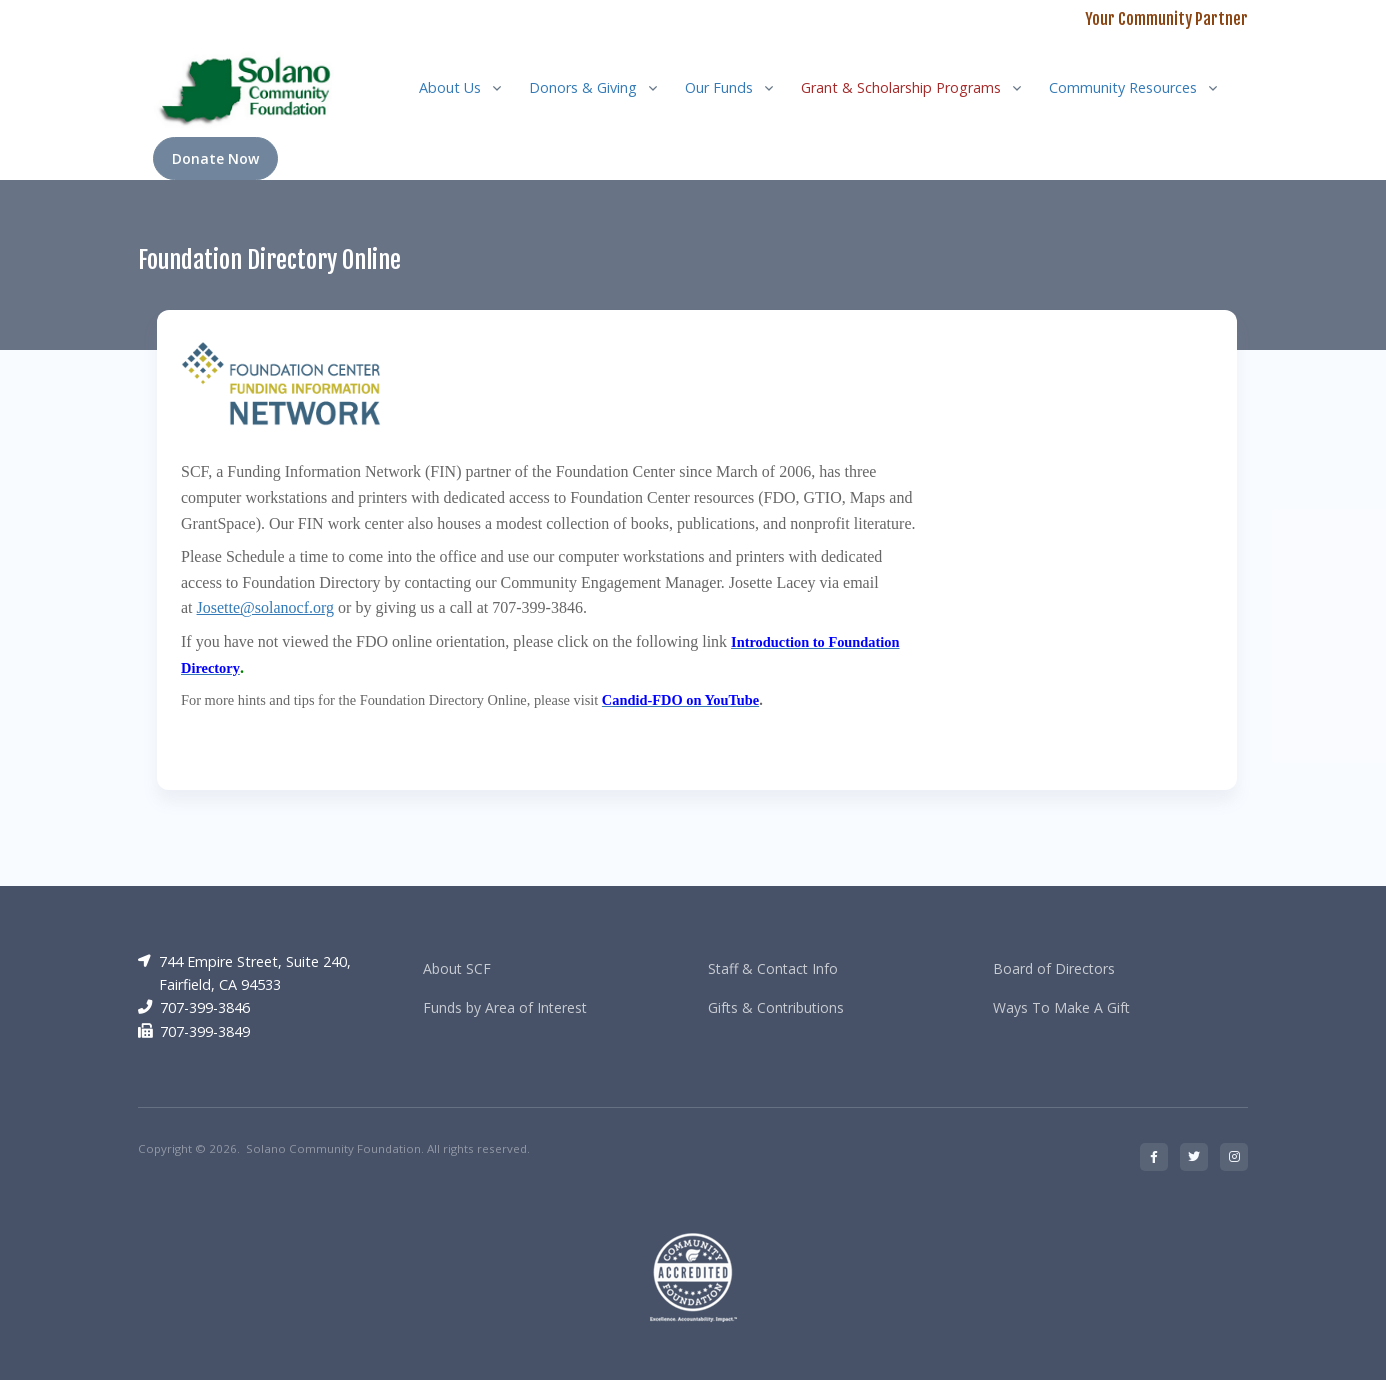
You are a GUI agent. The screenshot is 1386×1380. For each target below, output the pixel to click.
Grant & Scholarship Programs (901, 87)
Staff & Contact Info (773, 968)
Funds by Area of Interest (505, 1007)
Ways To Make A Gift (1061, 1007)
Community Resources (1123, 87)
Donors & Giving (583, 87)
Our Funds (719, 87)
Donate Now (215, 158)
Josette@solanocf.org (266, 607)
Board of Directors (1054, 968)
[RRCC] (249, 87)
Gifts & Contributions (776, 1007)
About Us (450, 87)
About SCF (457, 968)
